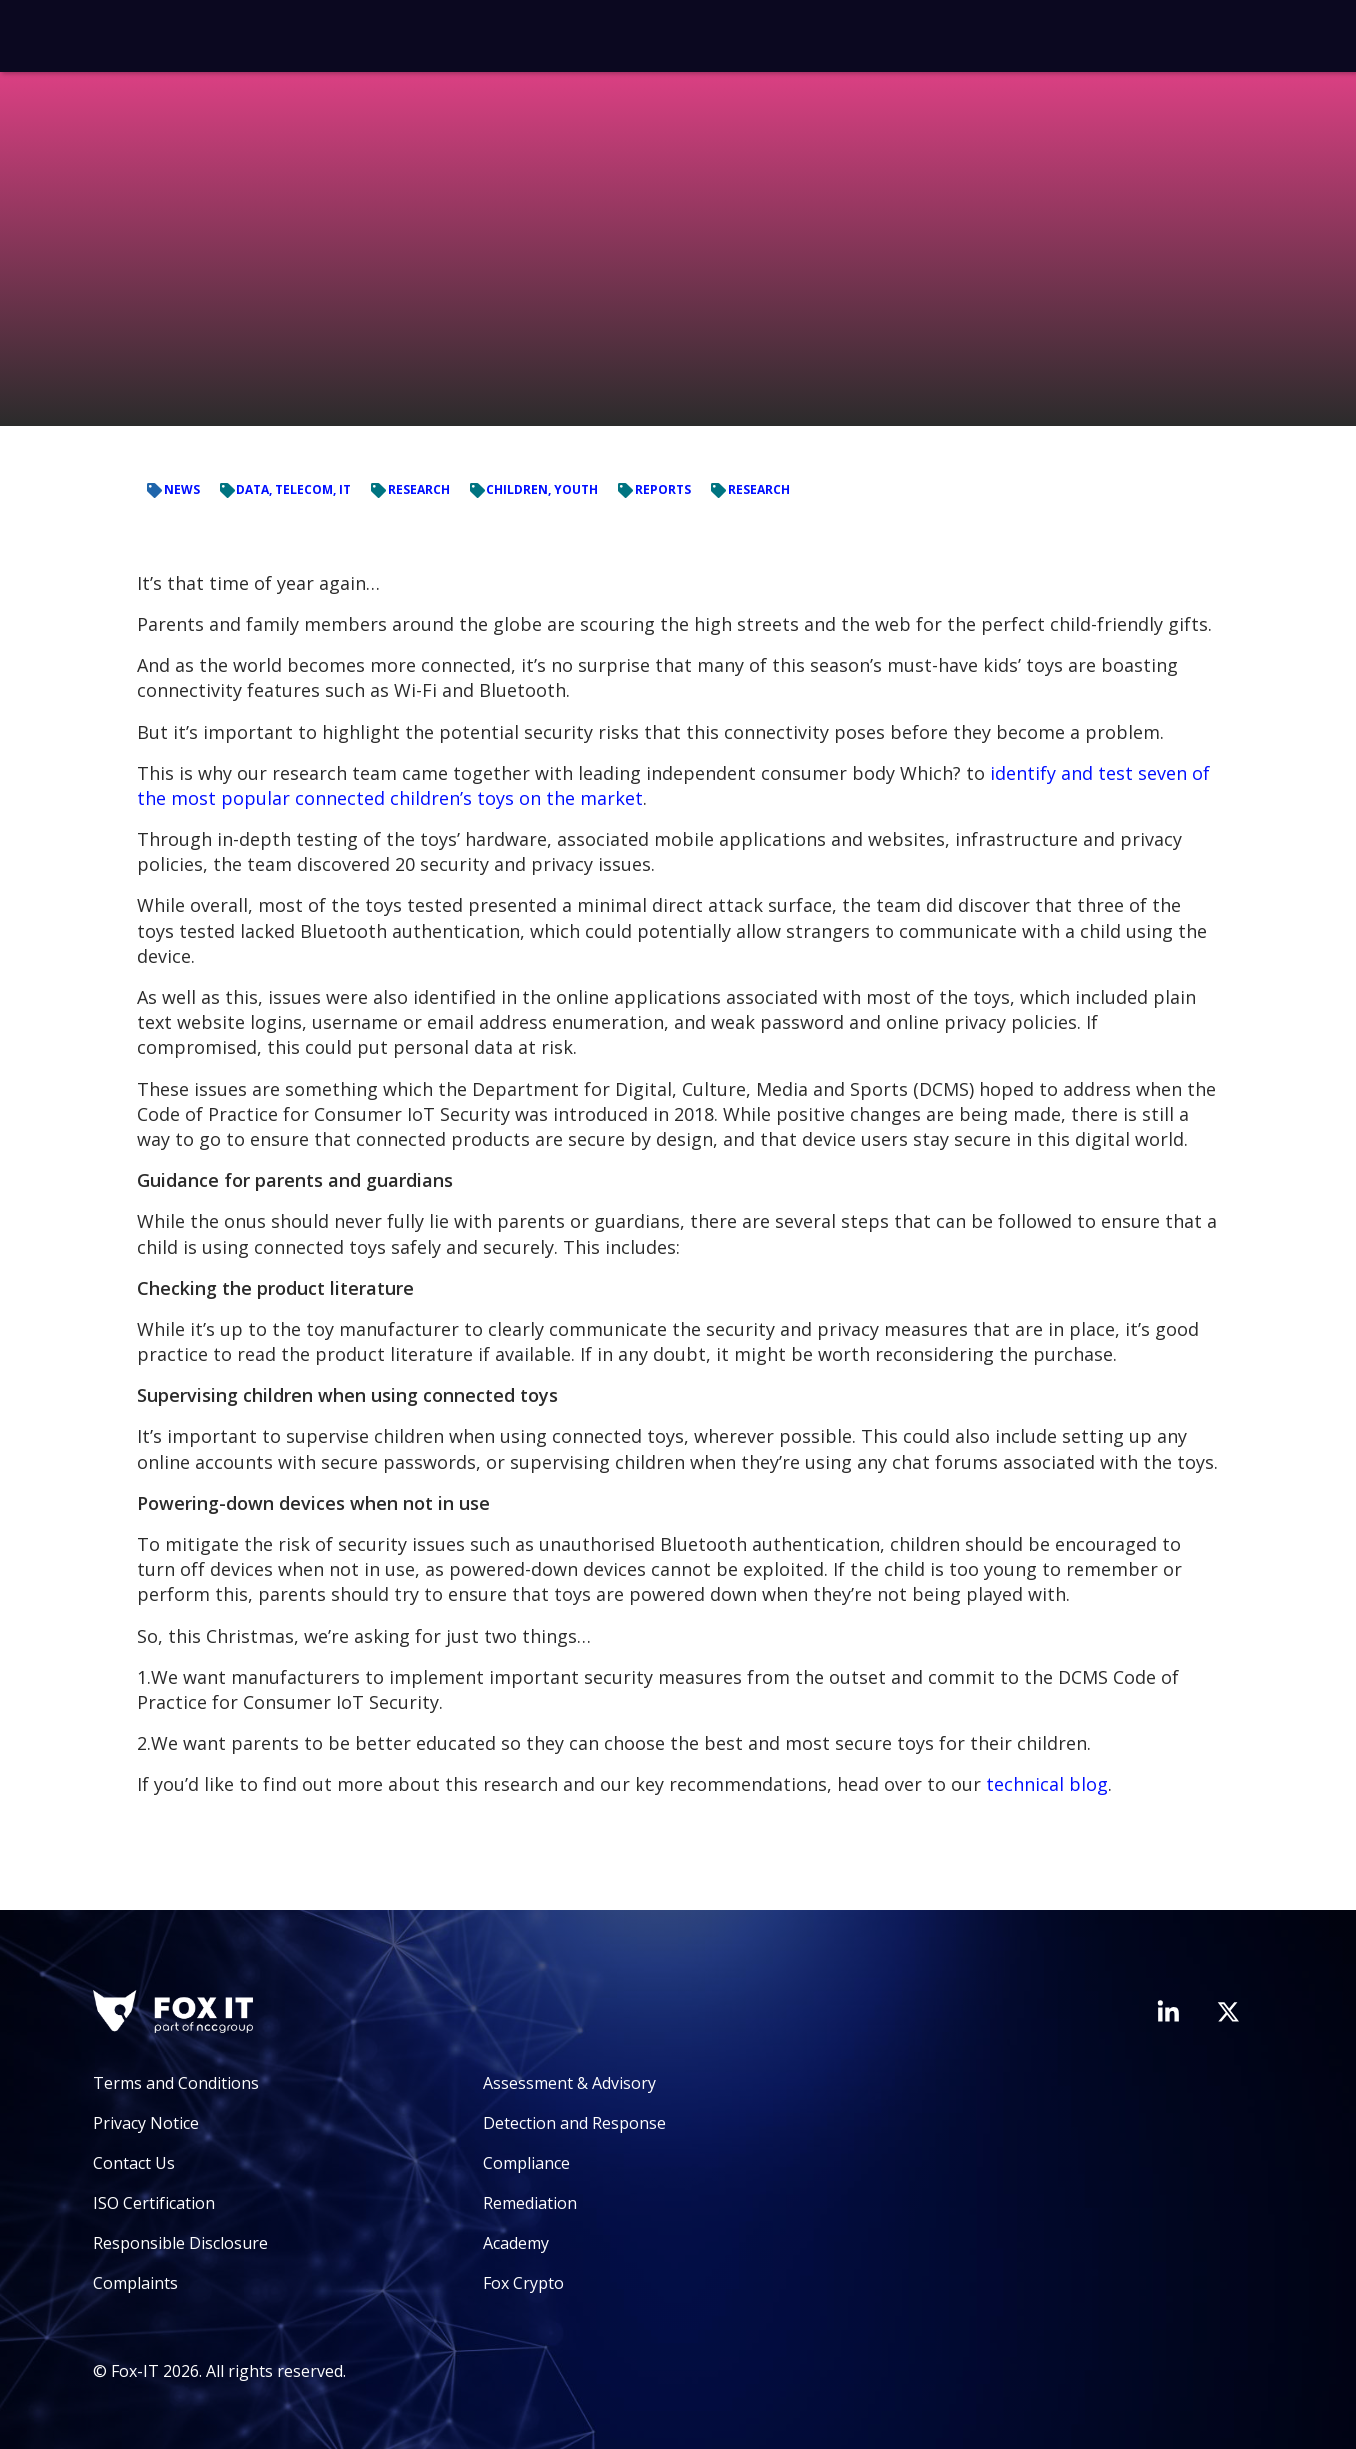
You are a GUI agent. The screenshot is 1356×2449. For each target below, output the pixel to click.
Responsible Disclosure (180, 2243)
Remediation (530, 2203)
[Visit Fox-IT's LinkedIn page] (1168, 2011)
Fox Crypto (523, 2283)
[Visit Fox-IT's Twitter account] (1228, 2012)
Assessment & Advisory (569, 2083)
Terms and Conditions (176, 2083)
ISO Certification (154, 2203)
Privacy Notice (146, 2123)
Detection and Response (574, 2123)
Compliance (526, 2163)
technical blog (1047, 1784)
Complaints (135, 2283)
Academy (516, 2243)
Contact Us (134, 2163)
